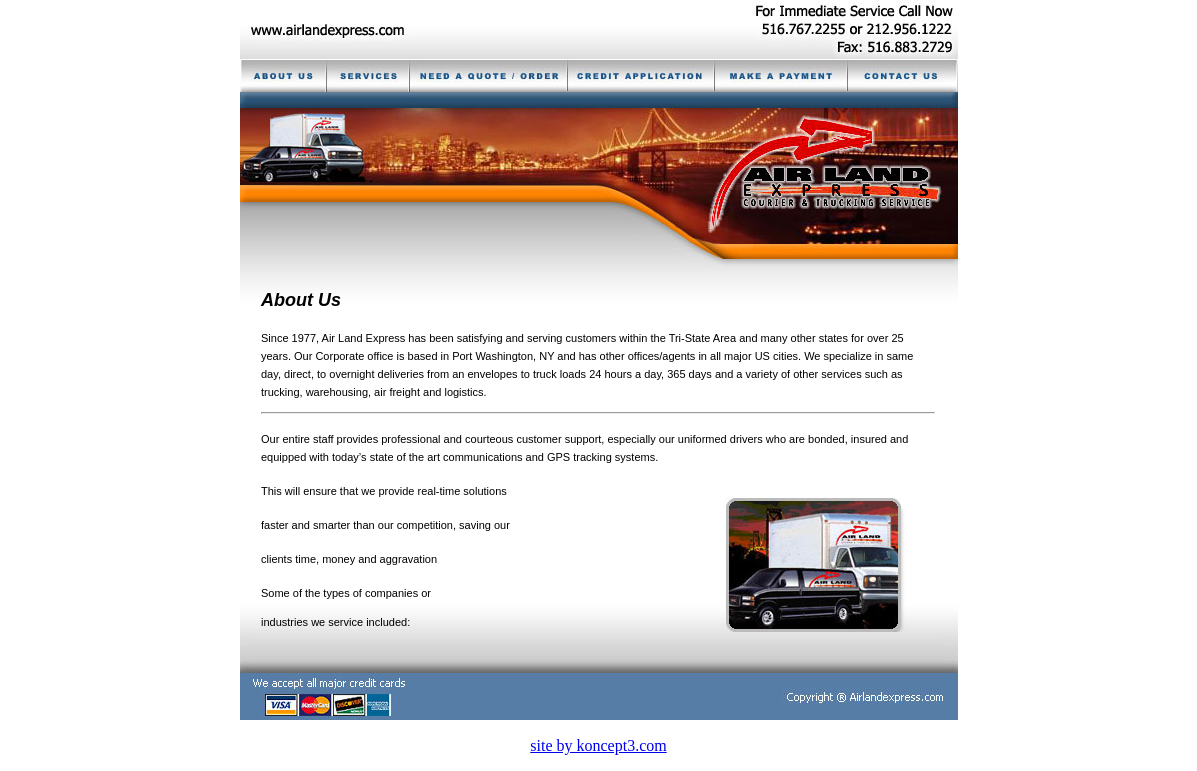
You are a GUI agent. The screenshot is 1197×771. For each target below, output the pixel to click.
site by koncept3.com (598, 745)
